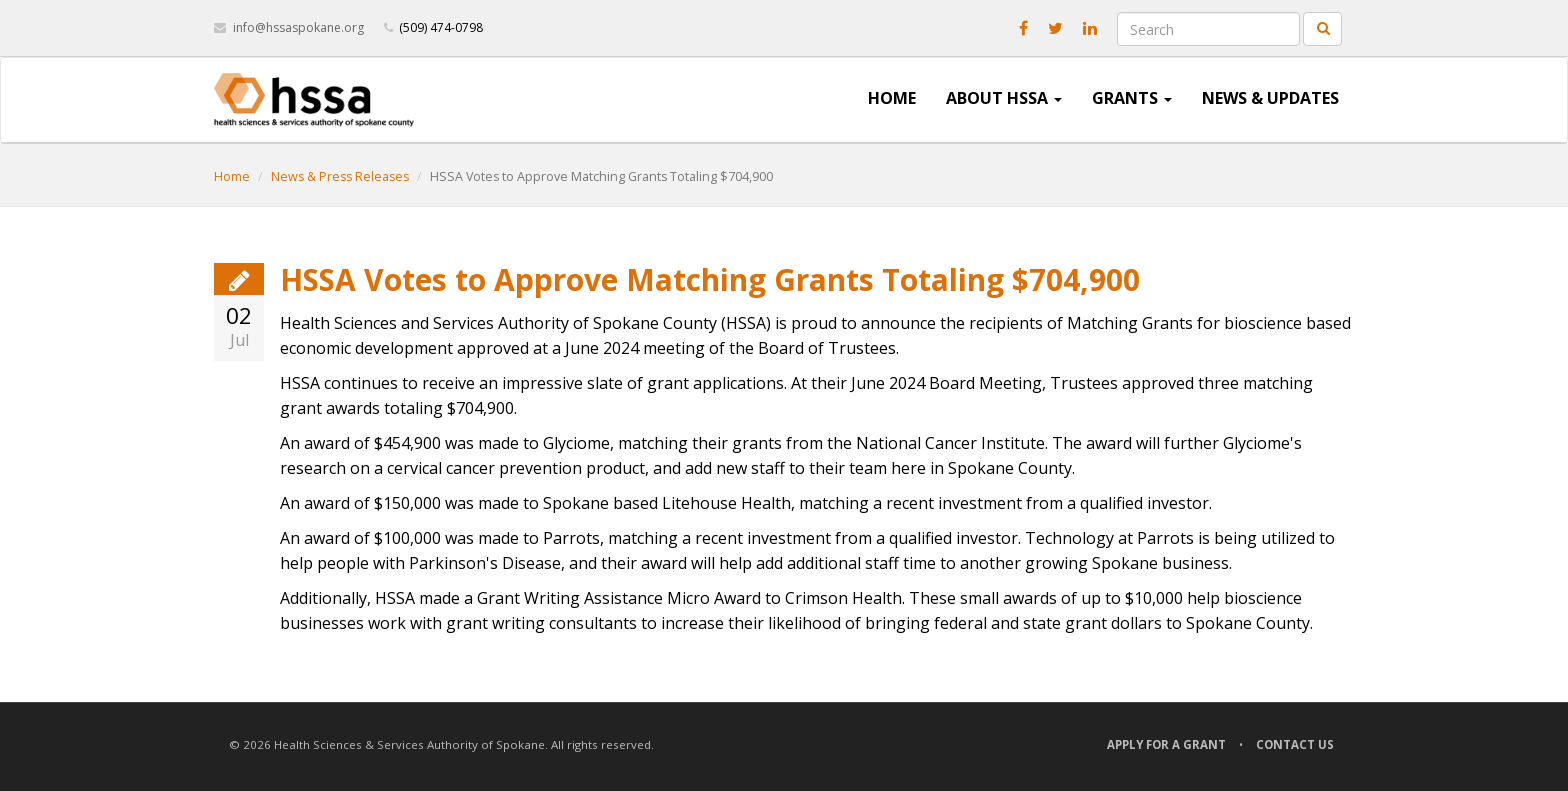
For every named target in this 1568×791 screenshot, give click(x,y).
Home (892, 98)
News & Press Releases (340, 176)
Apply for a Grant (1166, 744)
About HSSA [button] (1004, 98)
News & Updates (1270, 98)
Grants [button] (1132, 98)
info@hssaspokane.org (298, 27)
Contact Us (1295, 744)
